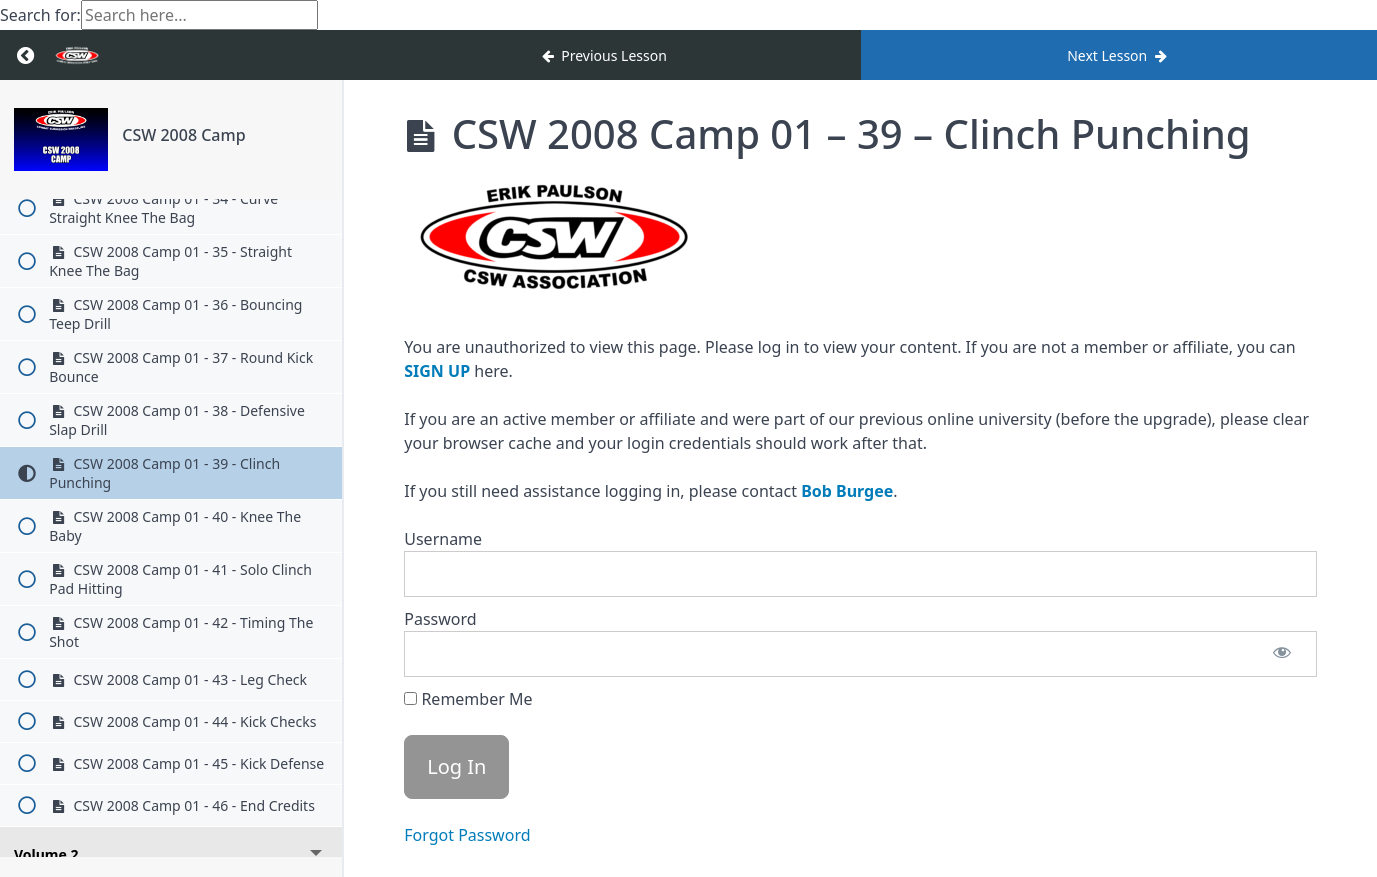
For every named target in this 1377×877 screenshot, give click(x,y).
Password (440, 619)
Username (443, 539)
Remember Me (468, 699)
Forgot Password (467, 835)
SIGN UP (437, 371)
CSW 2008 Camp (183, 135)
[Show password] (1282, 654)
